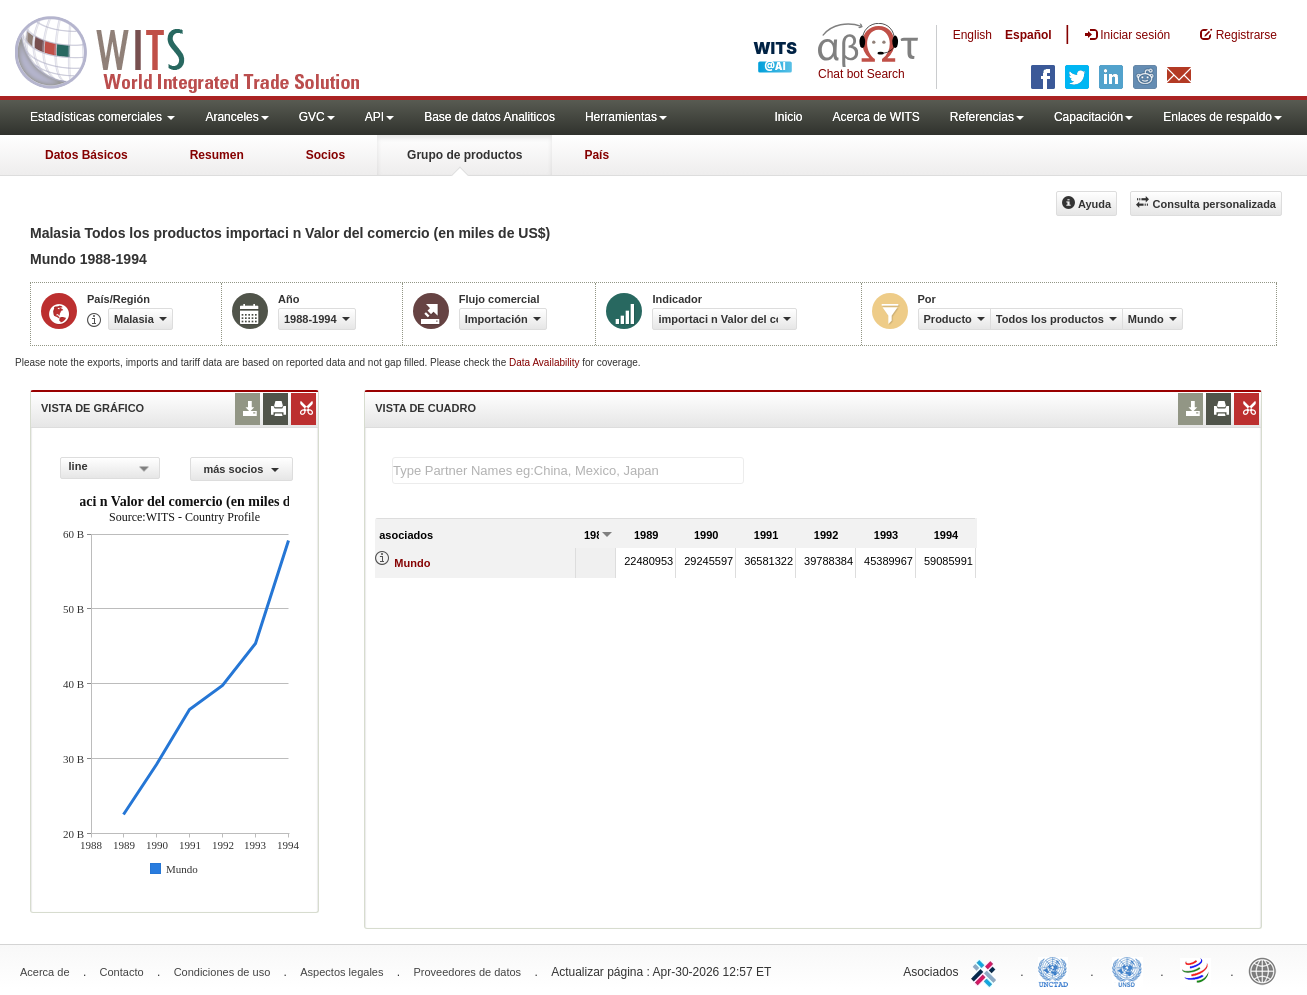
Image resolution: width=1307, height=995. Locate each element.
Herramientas (626, 117)
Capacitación (1093, 117)
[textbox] (568, 470)
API (379, 117)
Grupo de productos (464, 155)
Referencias (987, 117)
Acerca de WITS (875, 117)
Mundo (412, 563)
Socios (325, 155)
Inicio (788, 117)
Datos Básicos (86, 155)
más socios (241, 469)
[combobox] (110, 468)
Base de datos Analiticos (489, 117)
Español (1028, 35)
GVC (317, 117)
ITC (987, 970)
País (596, 155)
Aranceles (236, 117)
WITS (200, 50)
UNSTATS (1127, 970)
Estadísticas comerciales (102, 117)
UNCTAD (1057, 970)
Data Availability (545, 362)
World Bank (1267, 970)
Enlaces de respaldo (1222, 117)
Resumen (217, 155)
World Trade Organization (1197, 970)
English (972, 35)
